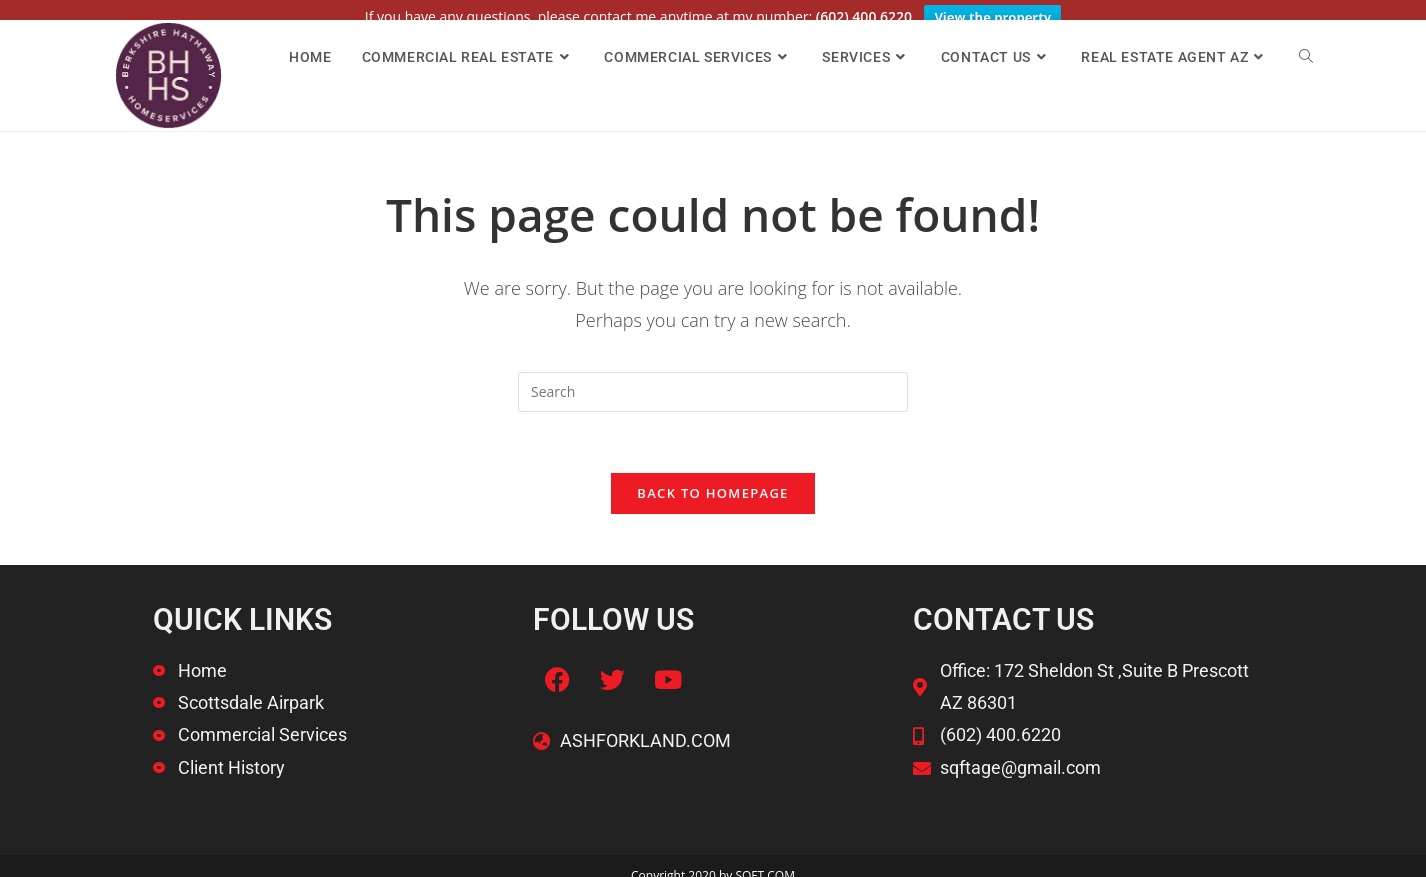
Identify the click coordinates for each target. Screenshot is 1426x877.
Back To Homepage (712, 479)
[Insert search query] (713, 378)
